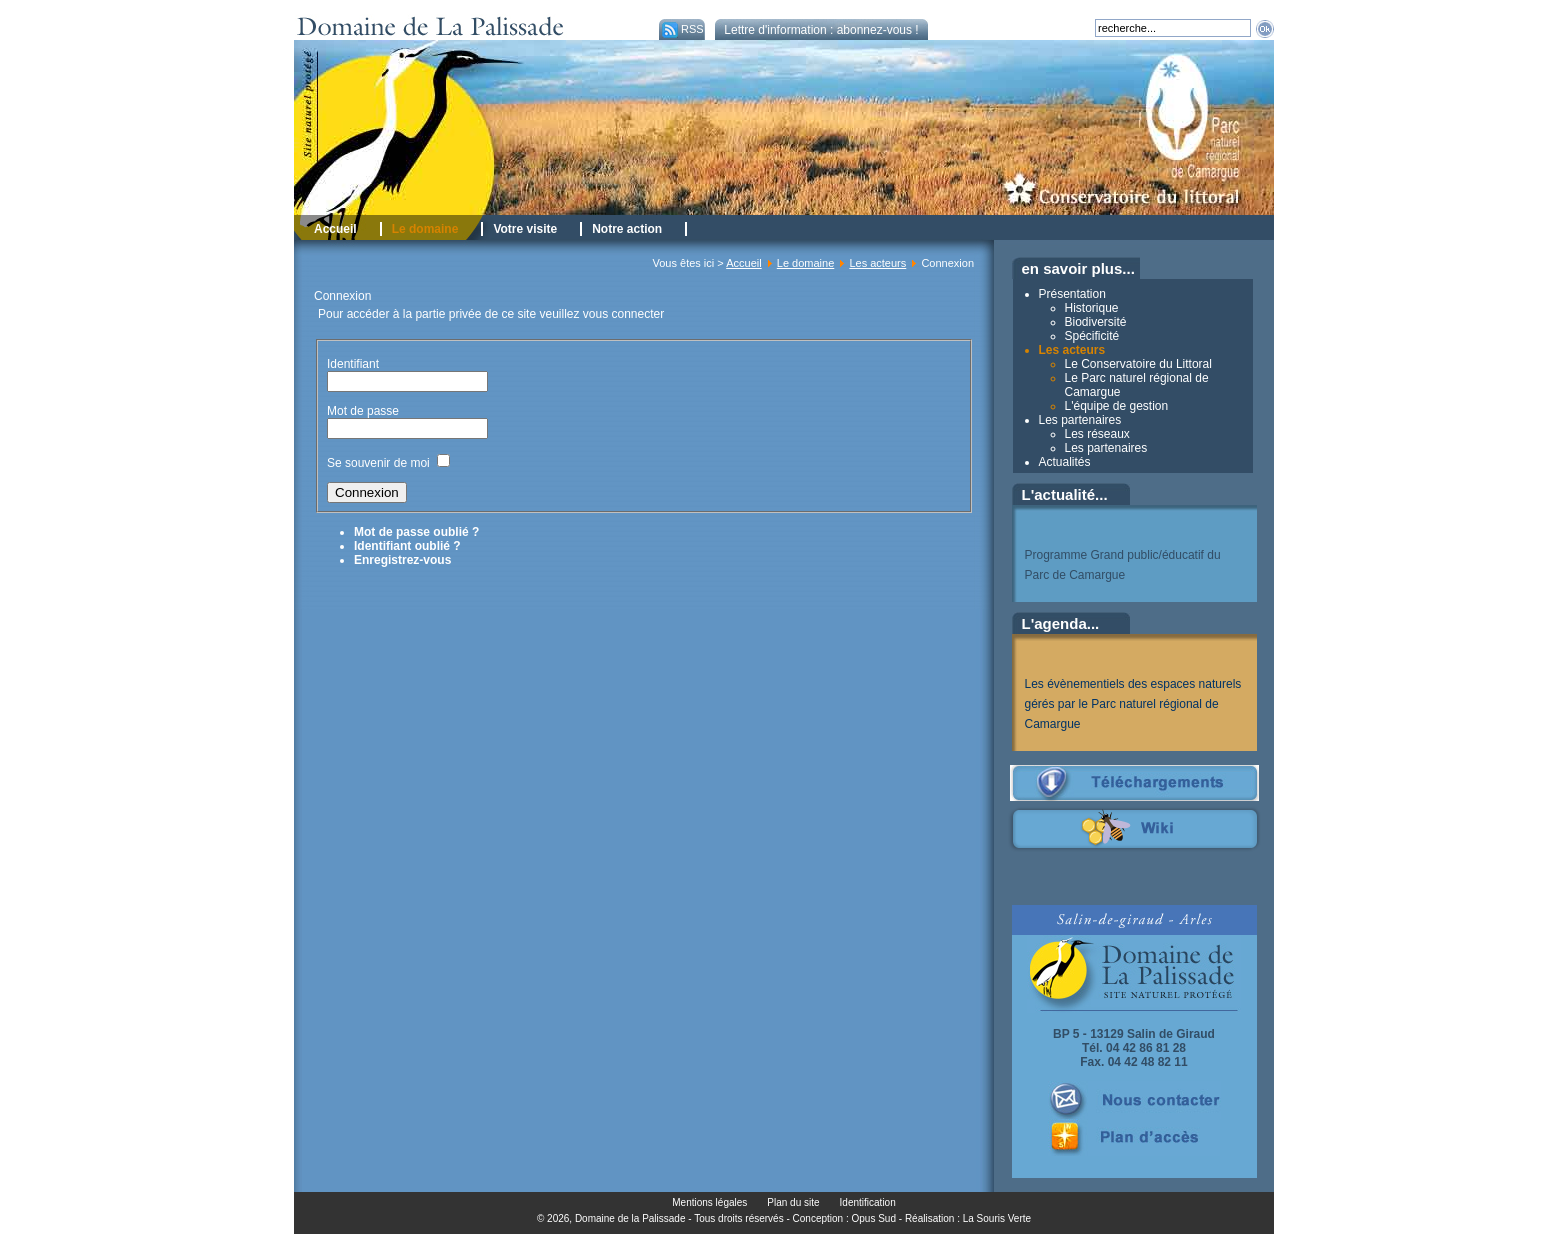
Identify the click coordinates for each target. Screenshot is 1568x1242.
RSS (681, 29)
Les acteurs (877, 263)
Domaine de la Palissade (630, 1218)
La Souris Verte (997, 1218)
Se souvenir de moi (378, 463)
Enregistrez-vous (402, 560)
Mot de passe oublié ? (416, 532)
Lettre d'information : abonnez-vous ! (821, 30)
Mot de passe (364, 411)
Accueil (743, 263)
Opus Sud (874, 1218)
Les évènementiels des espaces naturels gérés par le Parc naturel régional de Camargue (1133, 704)
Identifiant (353, 364)
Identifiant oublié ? (407, 546)
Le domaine (806, 263)
